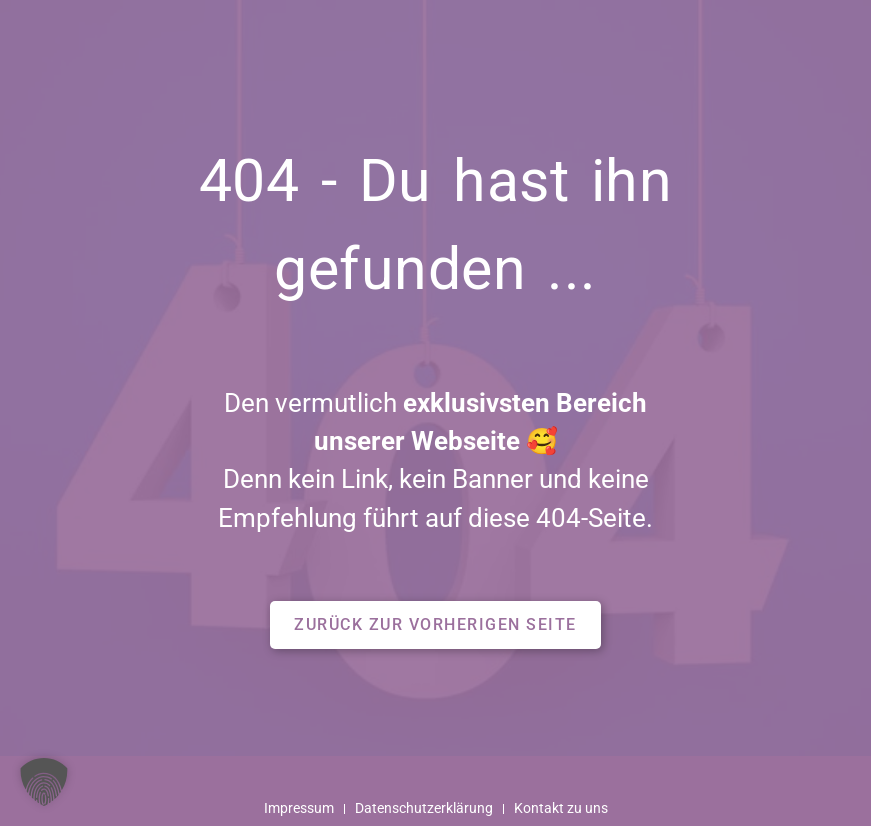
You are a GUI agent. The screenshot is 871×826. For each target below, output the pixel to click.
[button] (435, 625)
